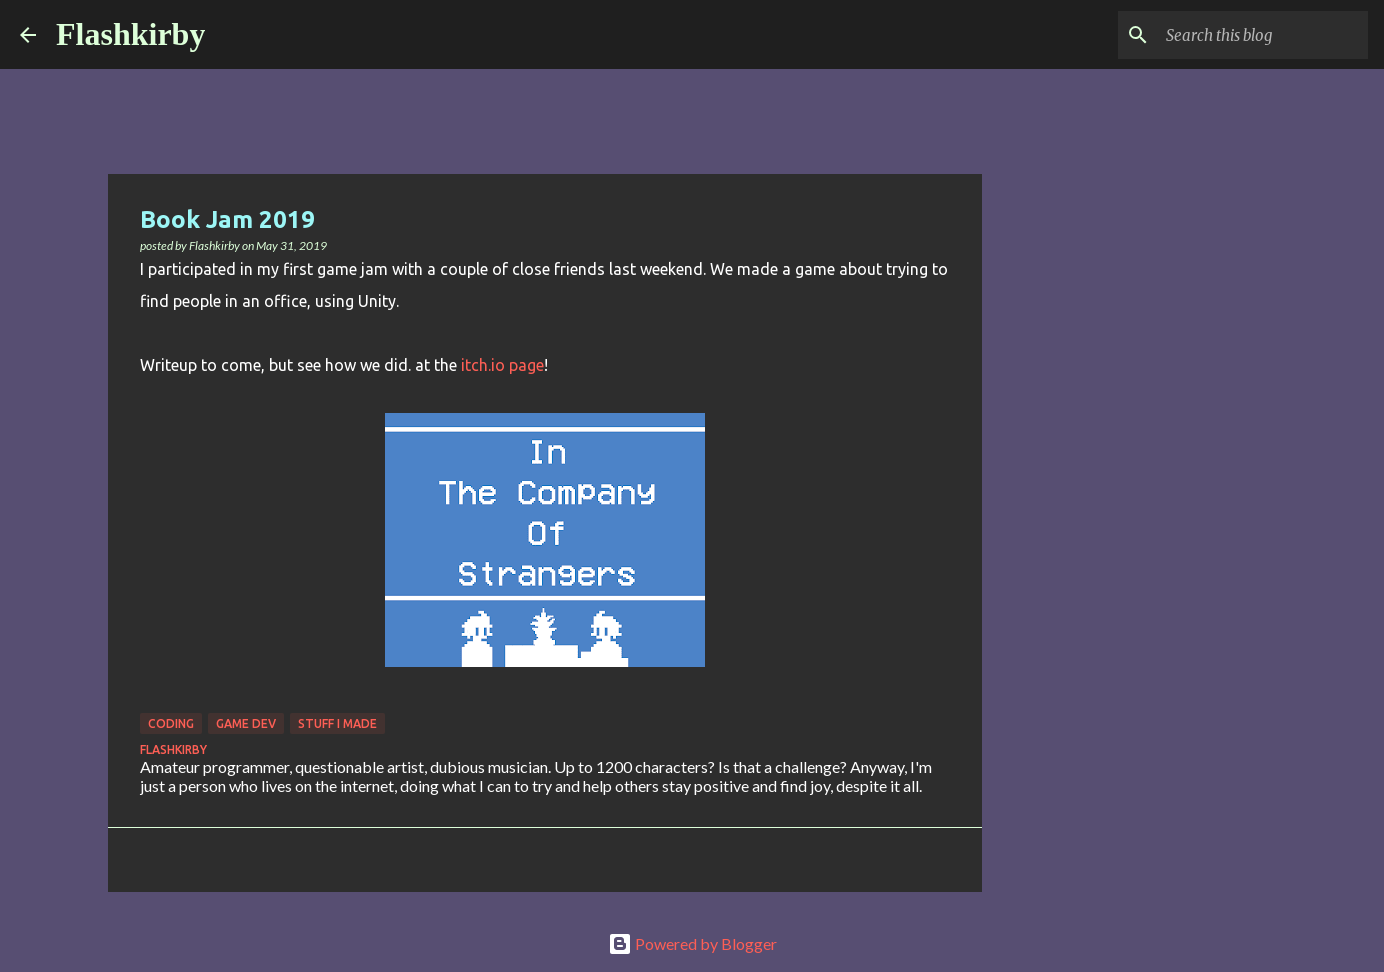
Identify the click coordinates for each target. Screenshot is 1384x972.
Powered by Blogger (692, 943)
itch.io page (502, 365)
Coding (171, 723)
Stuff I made (337, 723)
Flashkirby (130, 34)
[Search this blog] (1263, 35)
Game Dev (246, 723)
